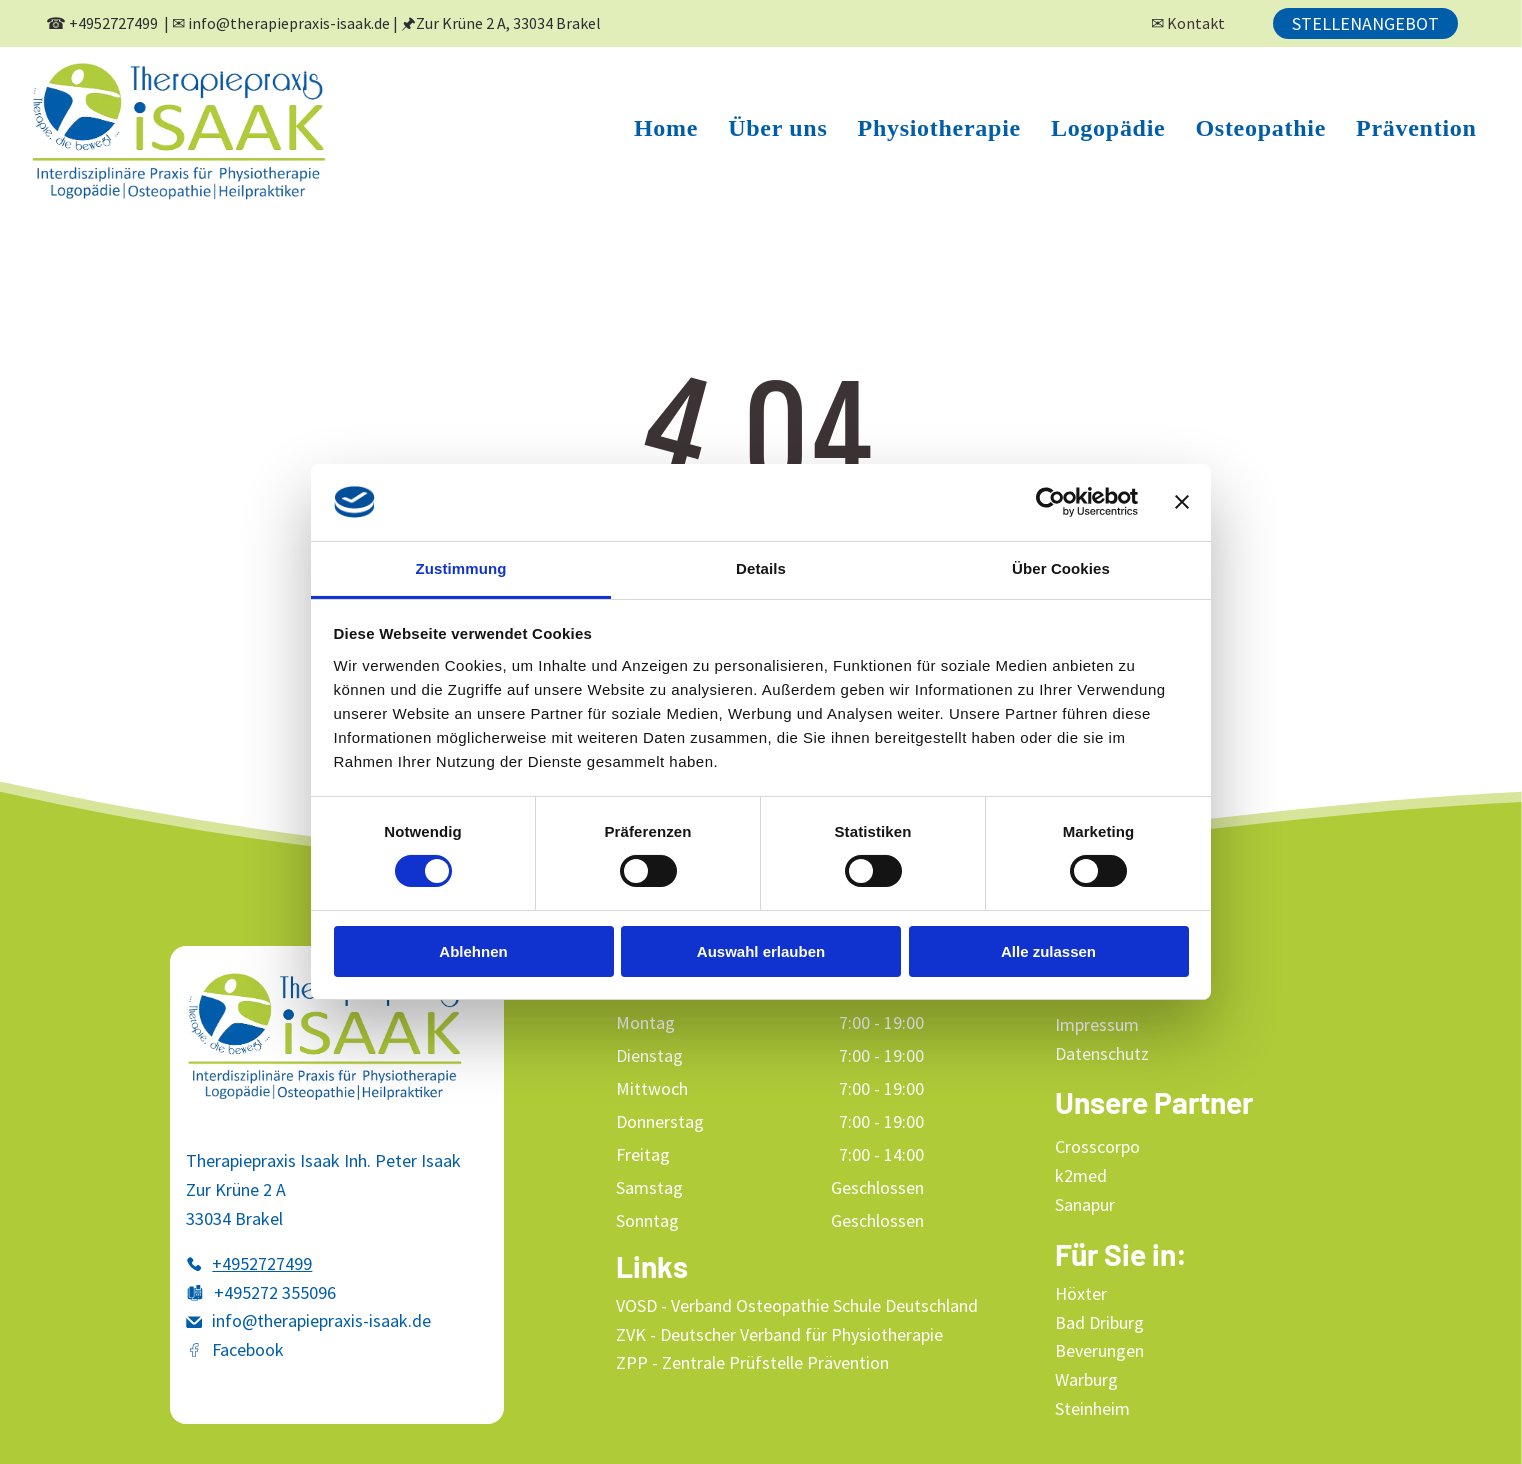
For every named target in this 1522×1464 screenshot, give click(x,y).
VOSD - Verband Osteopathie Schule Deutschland (797, 1305)
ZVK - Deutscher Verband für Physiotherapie (779, 1334)
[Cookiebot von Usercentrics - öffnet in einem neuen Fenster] (1050, 502)
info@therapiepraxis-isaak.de (289, 23)
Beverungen (1099, 1350)
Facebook (248, 1349)
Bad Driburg (1099, 1322)
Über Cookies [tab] (1061, 568)
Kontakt (1196, 23)
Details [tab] (761, 568)
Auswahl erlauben (761, 950)
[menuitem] (666, 128)
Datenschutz (1102, 1053)
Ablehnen (473, 950)
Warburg (1086, 1379)
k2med (1081, 1175)
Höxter (1081, 1293)
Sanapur (1085, 1204)
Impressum (1097, 1024)
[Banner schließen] (1182, 502)
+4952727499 (113, 23)
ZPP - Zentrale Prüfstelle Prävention (752, 1362)
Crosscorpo (1097, 1146)
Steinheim (1092, 1408)
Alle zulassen (1048, 950)
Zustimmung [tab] (461, 568)
